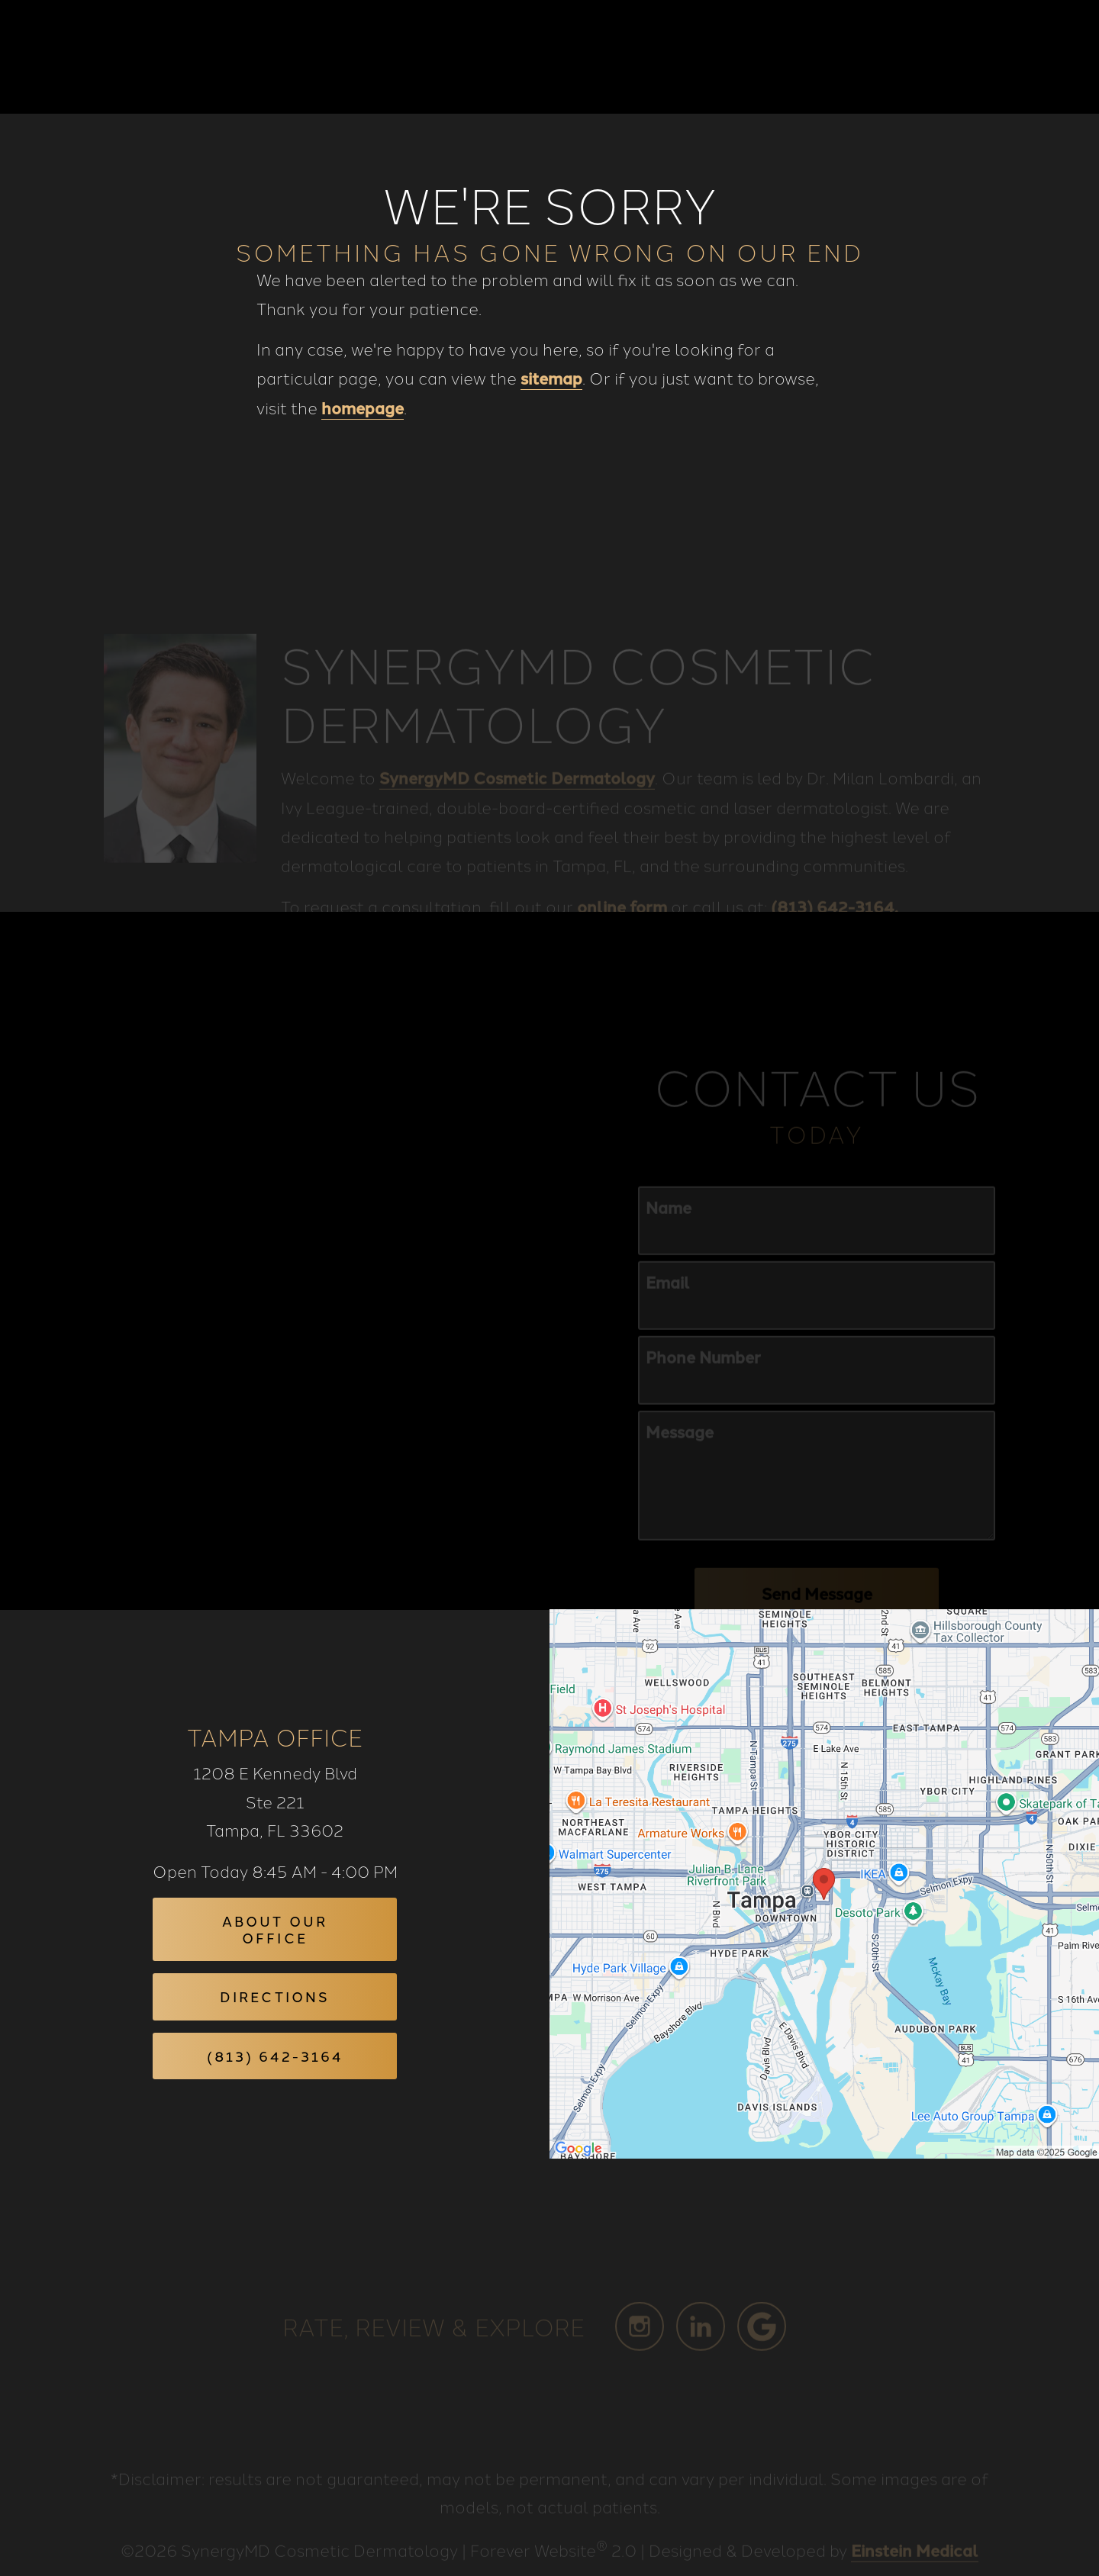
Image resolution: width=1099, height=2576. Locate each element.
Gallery (616, 57)
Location (836, 57)
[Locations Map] (824, 1881)
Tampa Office (275, 1736)
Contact (931, 57)
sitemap (551, 377)
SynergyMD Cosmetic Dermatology (517, 792)
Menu (1026, 57)
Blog (539, 57)
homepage (362, 407)
